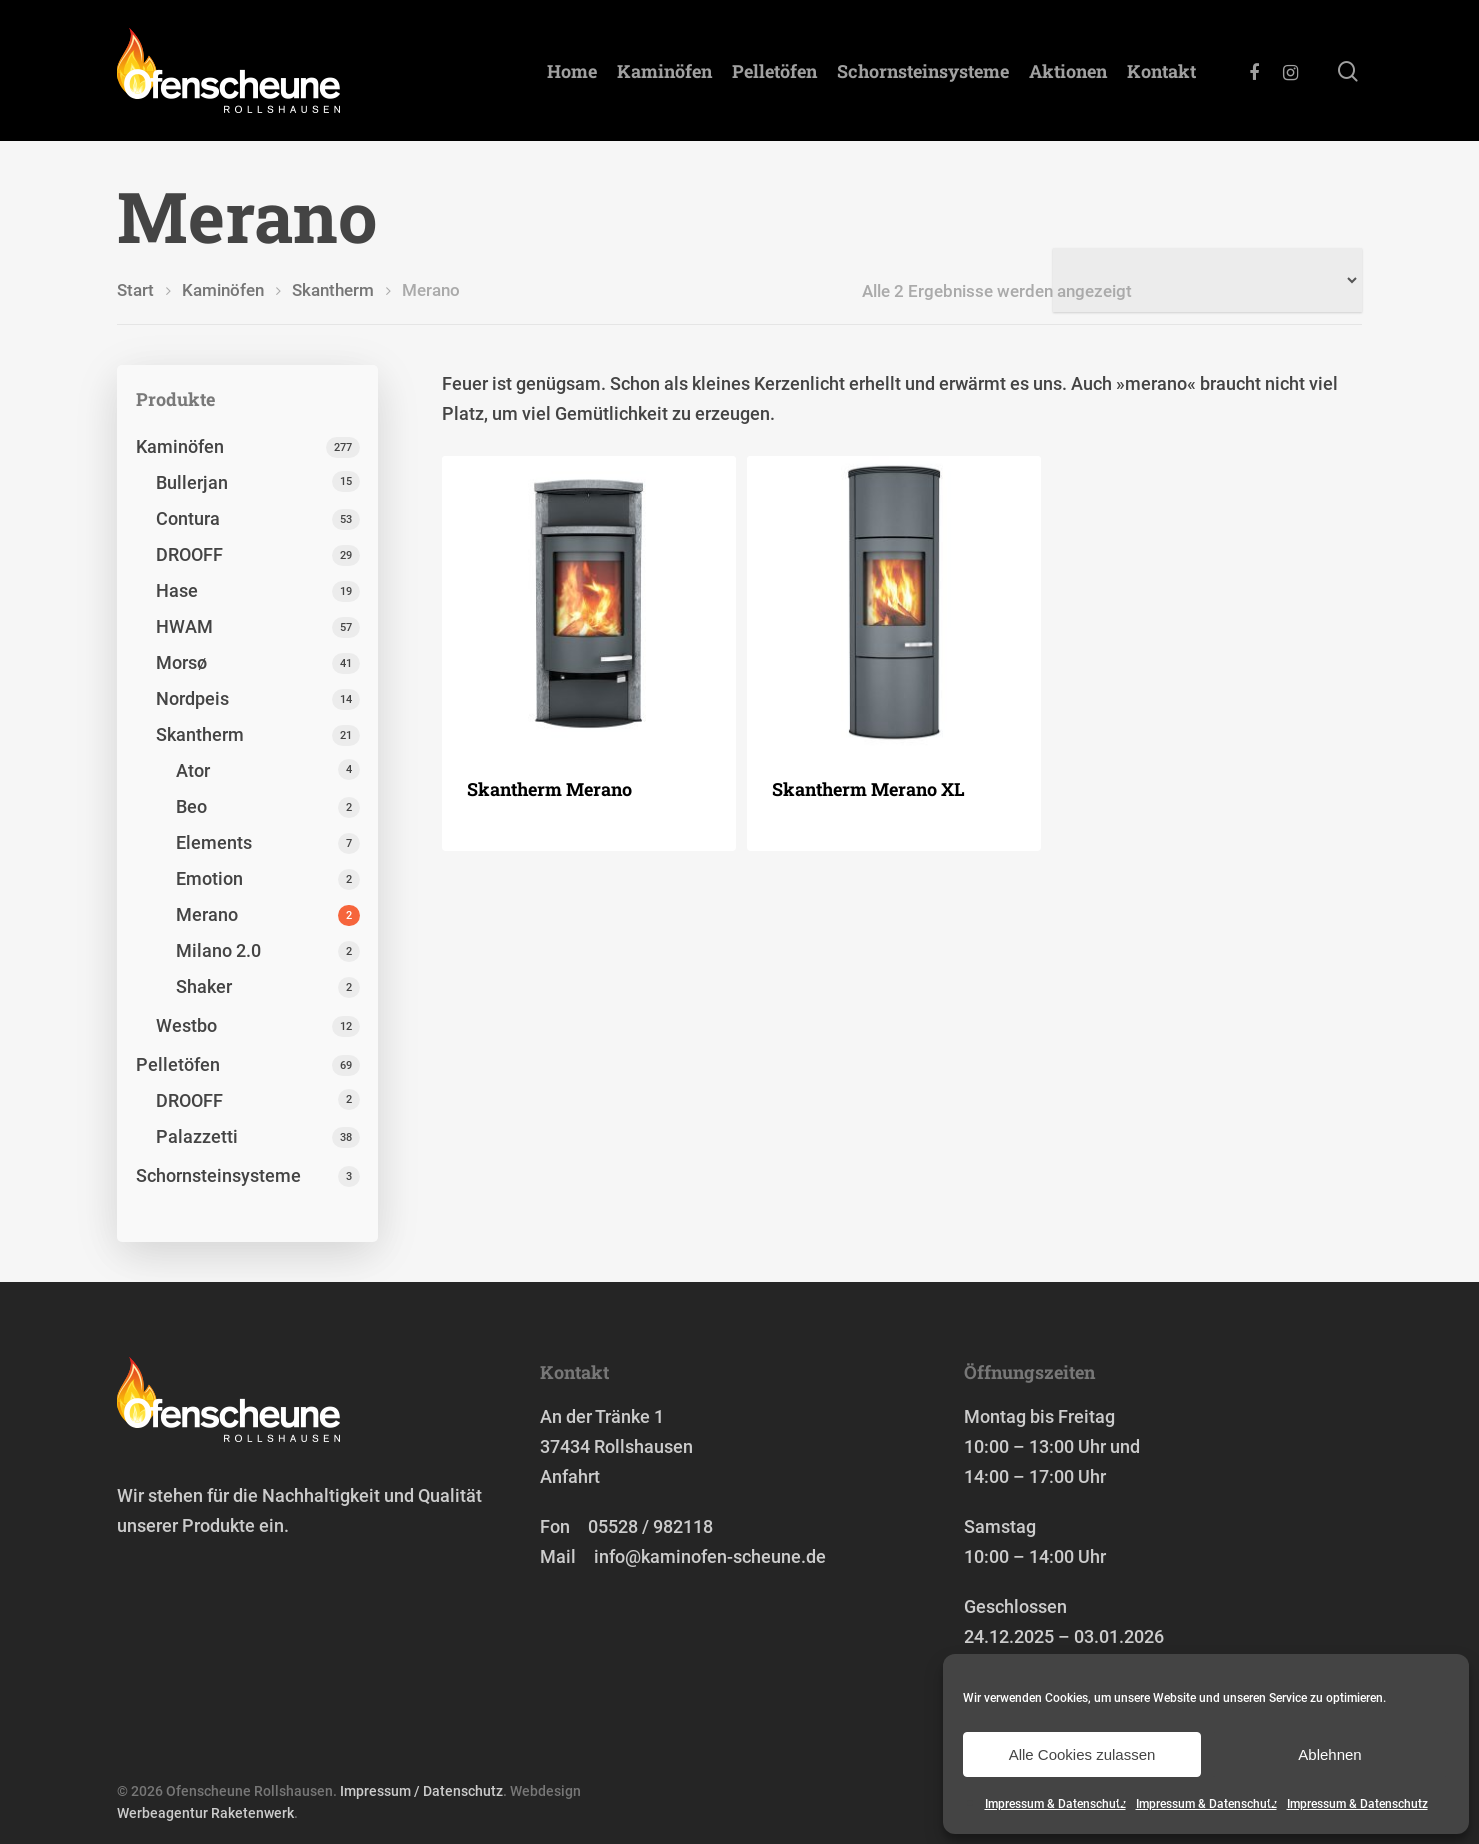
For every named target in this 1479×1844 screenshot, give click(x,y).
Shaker (204, 986)
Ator (193, 770)
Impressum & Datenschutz (1055, 1804)
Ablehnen (1329, 1754)
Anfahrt (570, 1476)
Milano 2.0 (218, 950)
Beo (191, 806)
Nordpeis (192, 698)
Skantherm (333, 290)
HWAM (184, 626)
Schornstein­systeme (923, 71)
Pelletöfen (774, 71)
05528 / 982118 (650, 1526)
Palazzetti (197, 1136)
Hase (177, 590)
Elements (214, 842)
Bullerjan (192, 482)
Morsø (181, 662)
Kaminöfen (664, 71)
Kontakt (1161, 71)
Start (135, 290)
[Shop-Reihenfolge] (1207, 280)
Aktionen (1068, 71)
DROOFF (189, 554)
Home (572, 71)
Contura (188, 518)
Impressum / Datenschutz (421, 1791)
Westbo (186, 1025)
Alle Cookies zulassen (1082, 1754)
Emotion (209, 878)
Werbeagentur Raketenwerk (205, 1813)
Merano (207, 914)
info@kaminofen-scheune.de (710, 1556)
